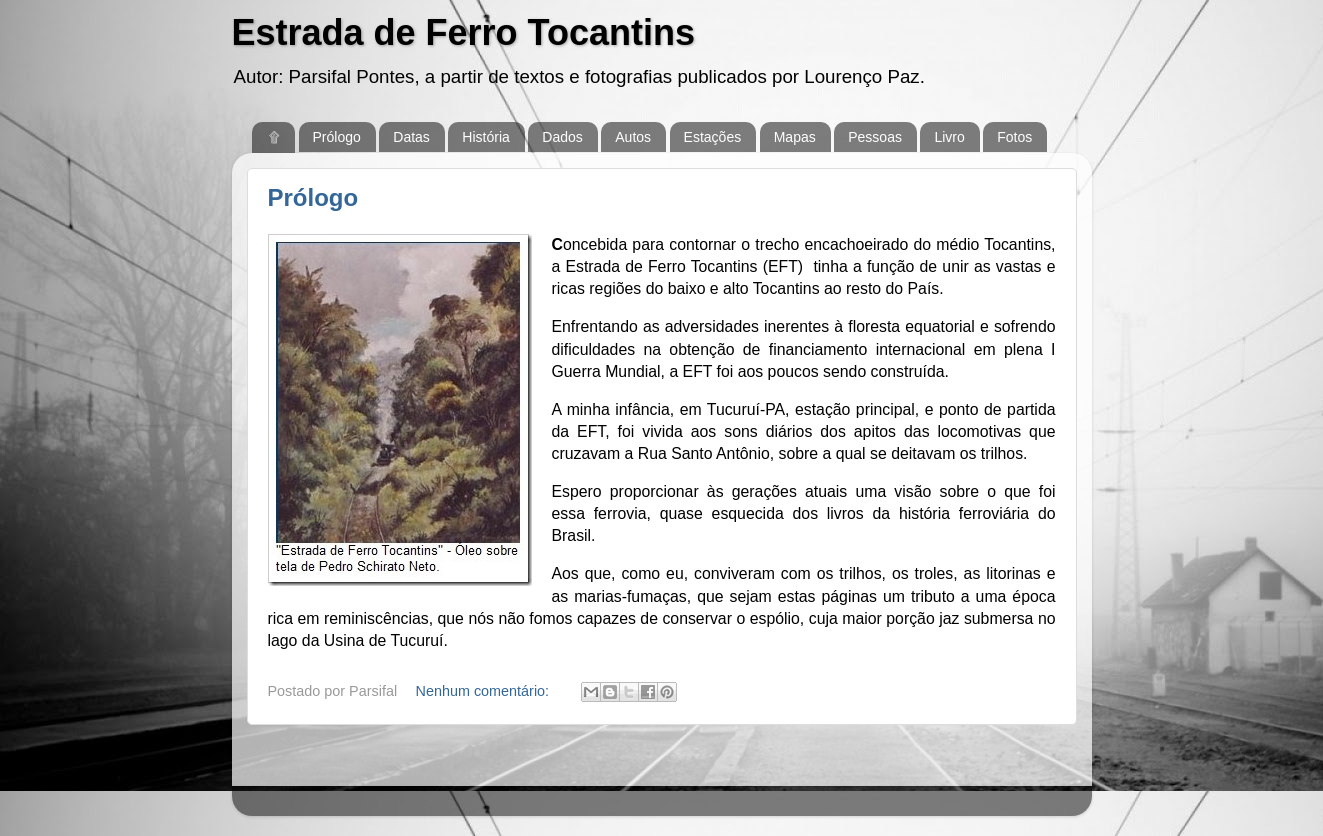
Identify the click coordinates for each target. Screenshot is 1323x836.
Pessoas (875, 137)
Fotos (1014, 137)
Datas (411, 137)
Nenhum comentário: (485, 691)
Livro (949, 137)
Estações (713, 137)
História (485, 137)
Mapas (795, 137)
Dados (562, 137)
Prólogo (337, 137)
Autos (633, 137)
